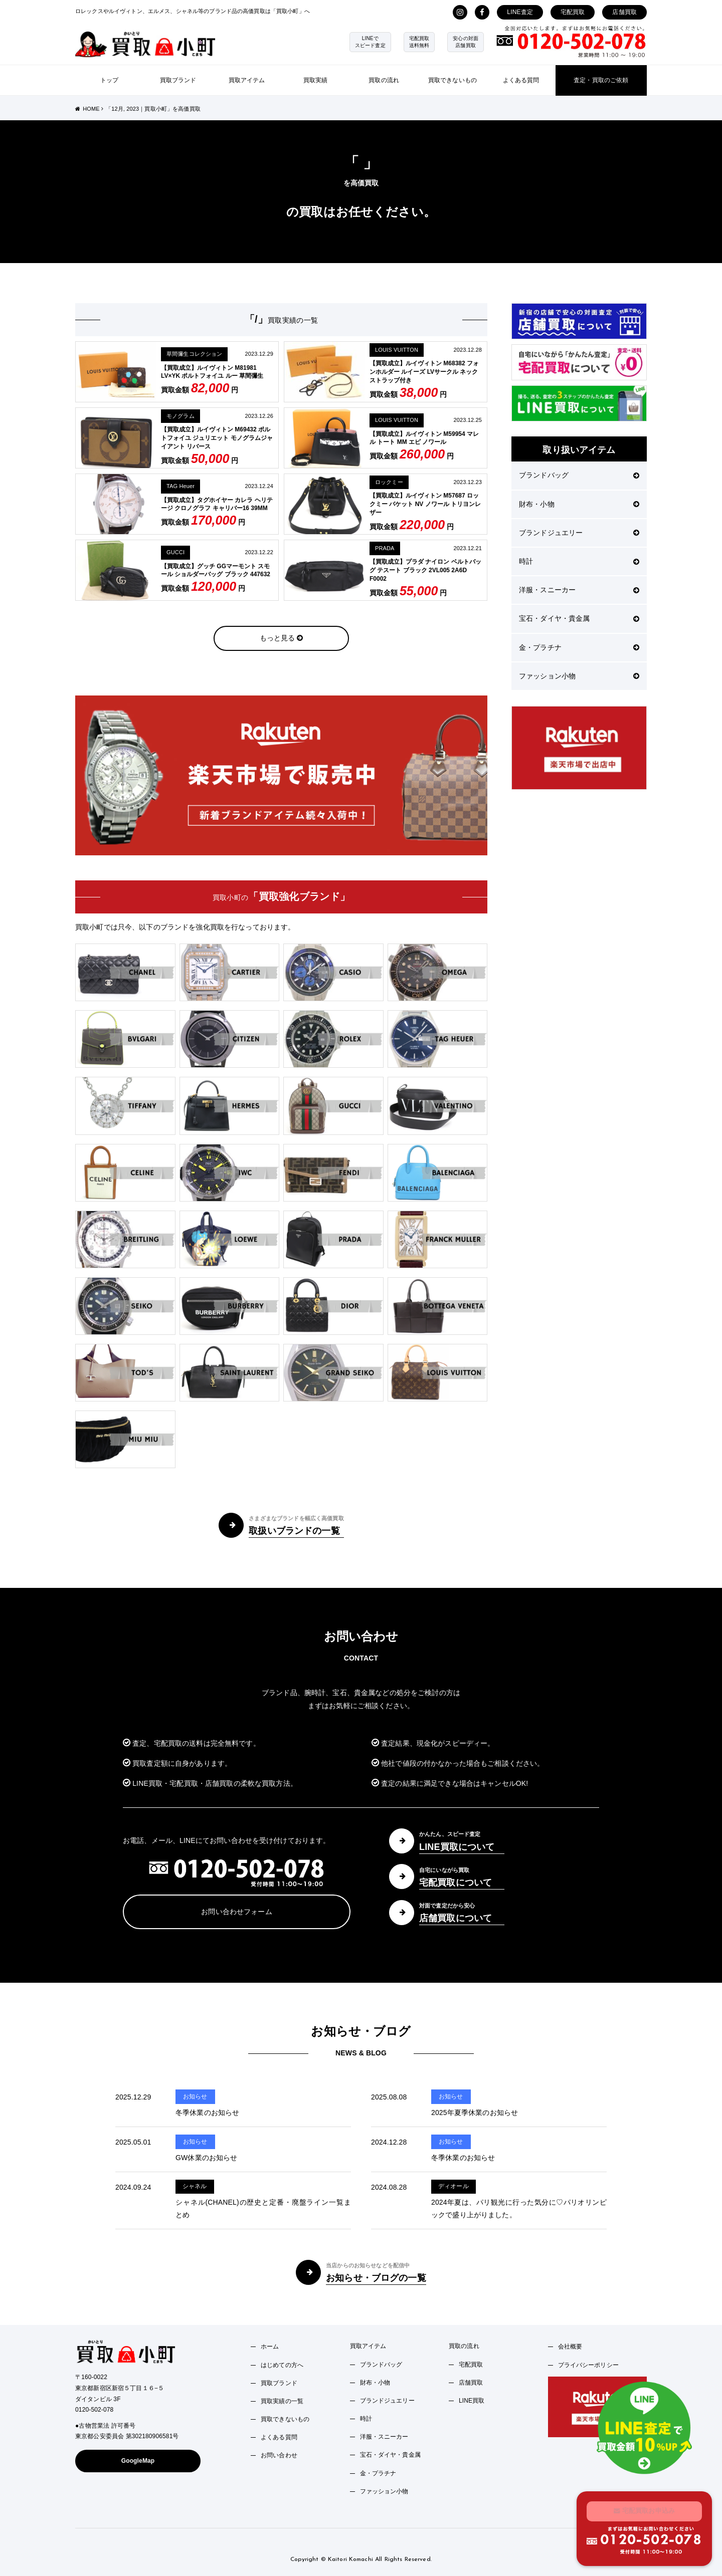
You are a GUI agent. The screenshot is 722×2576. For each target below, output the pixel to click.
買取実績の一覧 (282, 2401)
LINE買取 (472, 2400)
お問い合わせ (279, 2455)
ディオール (453, 2186)
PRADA (385, 548)
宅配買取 (573, 12)
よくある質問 (521, 80)
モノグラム (180, 416)
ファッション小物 (579, 676)
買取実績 (315, 80)
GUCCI (175, 552)
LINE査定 (520, 12)
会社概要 (570, 2346)
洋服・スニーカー (579, 590)
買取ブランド (178, 80)
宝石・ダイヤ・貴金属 (579, 618)
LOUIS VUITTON (396, 350)
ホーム (270, 2346)
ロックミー (389, 482)
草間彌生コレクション (194, 354)
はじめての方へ (282, 2365)
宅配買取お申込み (644, 2510)
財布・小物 (579, 504)
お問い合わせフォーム (236, 1912)
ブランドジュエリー (579, 533)
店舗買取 (624, 12)
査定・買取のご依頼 (601, 80)
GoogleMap (138, 2460)
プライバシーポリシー (588, 2365)
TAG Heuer (180, 486)
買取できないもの (452, 80)
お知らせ (195, 2096)
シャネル (195, 2186)
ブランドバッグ (579, 475)
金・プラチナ (579, 647)
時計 (579, 561)
